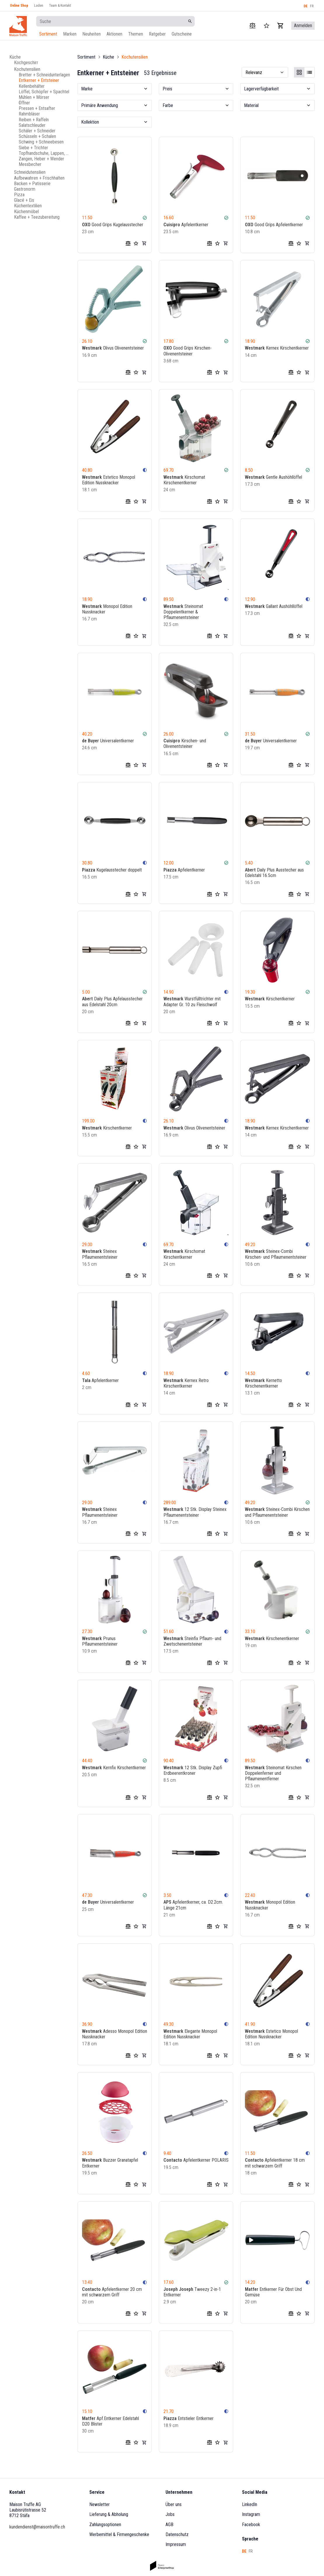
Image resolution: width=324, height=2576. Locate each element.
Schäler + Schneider (37, 131)
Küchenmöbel (26, 211)
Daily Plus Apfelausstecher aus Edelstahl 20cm (112, 1001)
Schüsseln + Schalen (37, 136)
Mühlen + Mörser (34, 97)
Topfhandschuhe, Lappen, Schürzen (44, 153)
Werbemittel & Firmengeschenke (119, 2534)
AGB (169, 2524)
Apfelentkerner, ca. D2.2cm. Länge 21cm (193, 1904)
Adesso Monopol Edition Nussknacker (114, 2034)
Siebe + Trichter (33, 147)
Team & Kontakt (60, 5)
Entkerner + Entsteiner (39, 80)
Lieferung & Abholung (108, 2514)
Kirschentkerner (270, 999)
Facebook (251, 2524)
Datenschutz (177, 2534)
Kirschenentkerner (272, 1638)
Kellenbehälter (32, 86)
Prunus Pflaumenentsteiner (100, 1641)
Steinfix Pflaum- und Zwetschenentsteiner (192, 1641)
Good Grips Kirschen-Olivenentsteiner (187, 350)
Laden (38, 5)
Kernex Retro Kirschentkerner (186, 1383)
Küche (15, 57)
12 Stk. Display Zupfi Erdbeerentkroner (192, 1770)
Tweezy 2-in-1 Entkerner (192, 2292)
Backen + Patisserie (32, 183)
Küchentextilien (28, 205)
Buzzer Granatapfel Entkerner (110, 2162)
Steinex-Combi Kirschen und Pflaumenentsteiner (277, 1512)
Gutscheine (182, 34)
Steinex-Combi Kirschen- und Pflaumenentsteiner (275, 1254)
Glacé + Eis (24, 200)
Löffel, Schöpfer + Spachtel (44, 91)
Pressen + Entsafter (37, 108)
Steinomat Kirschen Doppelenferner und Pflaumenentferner (273, 1773)
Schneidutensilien (30, 172)
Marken (69, 34)
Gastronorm (24, 189)
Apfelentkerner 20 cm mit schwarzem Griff (112, 2292)
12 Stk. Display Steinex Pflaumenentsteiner (195, 1512)
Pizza (19, 194)
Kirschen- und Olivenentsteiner (184, 743)
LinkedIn (249, 2504)
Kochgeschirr (26, 62)
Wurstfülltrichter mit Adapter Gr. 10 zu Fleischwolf (192, 1001)
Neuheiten (91, 34)
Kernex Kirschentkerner (277, 348)
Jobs (170, 2514)
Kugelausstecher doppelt (112, 870)
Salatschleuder (32, 125)
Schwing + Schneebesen (41, 142)
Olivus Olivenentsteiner (113, 348)
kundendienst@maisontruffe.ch (37, 2527)
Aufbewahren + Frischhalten (39, 178)
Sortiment (48, 34)
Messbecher (30, 164)
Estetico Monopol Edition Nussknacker (108, 479)
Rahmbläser (29, 114)
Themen (135, 34)
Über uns (174, 2504)
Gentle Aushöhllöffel (273, 477)
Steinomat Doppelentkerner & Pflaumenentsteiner (183, 611)
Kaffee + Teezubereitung (37, 217)
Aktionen (114, 34)
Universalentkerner (108, 740)
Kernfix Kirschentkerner (114, 1767)
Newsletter (99, 2504)
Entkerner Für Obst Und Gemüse (273, 2292)
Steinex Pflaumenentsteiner (100, 1254)
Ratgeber (157, 34)
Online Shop (19, 5)
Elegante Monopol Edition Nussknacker (190, 2034)
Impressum (176, 2544)
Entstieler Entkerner (188, 2418)
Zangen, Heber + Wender (41, 159)
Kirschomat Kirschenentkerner (184, 479)
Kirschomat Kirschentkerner (184, 1254)
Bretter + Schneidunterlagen (44, 75)
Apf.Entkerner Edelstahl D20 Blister (110, 2420)
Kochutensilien (27, 69)
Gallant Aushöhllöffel (273, 606)
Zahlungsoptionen (105, 2524)
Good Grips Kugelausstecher (112, 224)
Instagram (251, 2514)
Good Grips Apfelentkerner (274, 224)
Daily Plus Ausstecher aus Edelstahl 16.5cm (274, 872)
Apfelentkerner (185, 224)
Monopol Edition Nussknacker (107, 608)
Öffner (24, 103)
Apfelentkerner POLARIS (196, 2160)
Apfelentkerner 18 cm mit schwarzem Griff (275, 2162)
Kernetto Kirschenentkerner (263, 1383)
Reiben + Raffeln (34, 119)
